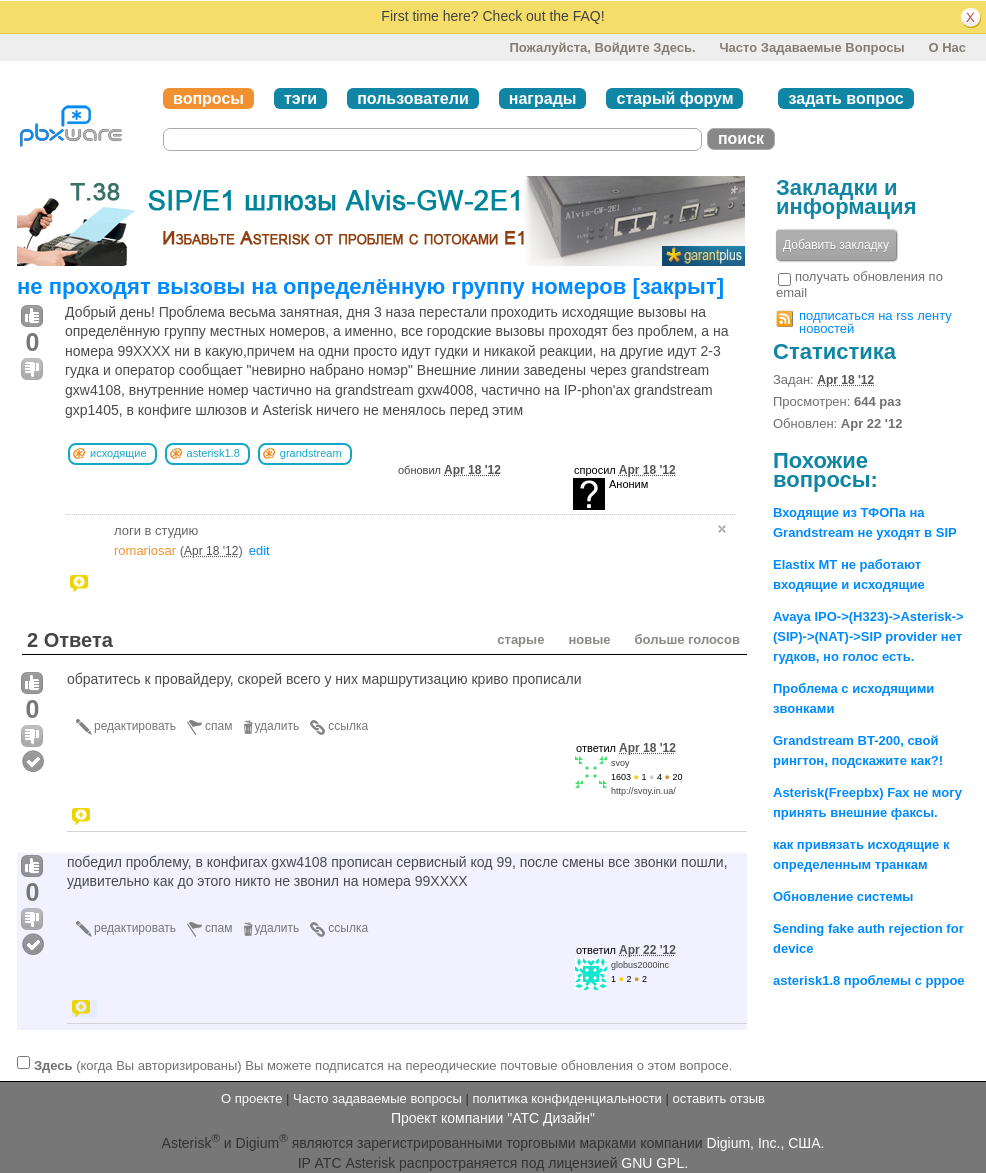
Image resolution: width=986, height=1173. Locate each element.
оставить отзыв (719, 1098)
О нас (947, 47)
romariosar (145, 550)
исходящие (118, 453)
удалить (277, 726)
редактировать (135, 726)
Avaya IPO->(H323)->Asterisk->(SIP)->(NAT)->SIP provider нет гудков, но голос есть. (868, 636)
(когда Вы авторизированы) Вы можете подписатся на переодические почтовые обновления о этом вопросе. (383, 1064)
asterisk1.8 (213, 453)
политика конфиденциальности (566, 1098)
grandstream (311, 453)
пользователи (413, 98)
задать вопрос (845, 98)
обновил (449, 470)
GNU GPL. (654, 1163)
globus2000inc (640, 965)
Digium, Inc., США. (766, 1143)
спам (218, 726)
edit (259, 550)
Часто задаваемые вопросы (811, 47)
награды (543, 98)
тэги (300, 98)
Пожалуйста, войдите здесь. (602, 47)
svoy (620, 763)
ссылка (348, 726)
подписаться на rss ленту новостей (875, 322)
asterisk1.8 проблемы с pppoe (869, 980)
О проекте (251, 1098)
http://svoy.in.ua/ (643, 791)
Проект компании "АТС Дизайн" (493, 1118)
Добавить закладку (836, 245)
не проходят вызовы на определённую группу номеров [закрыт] (370, 286)
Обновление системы (843, 896)
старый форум (674, 98)
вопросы (208, 98)
